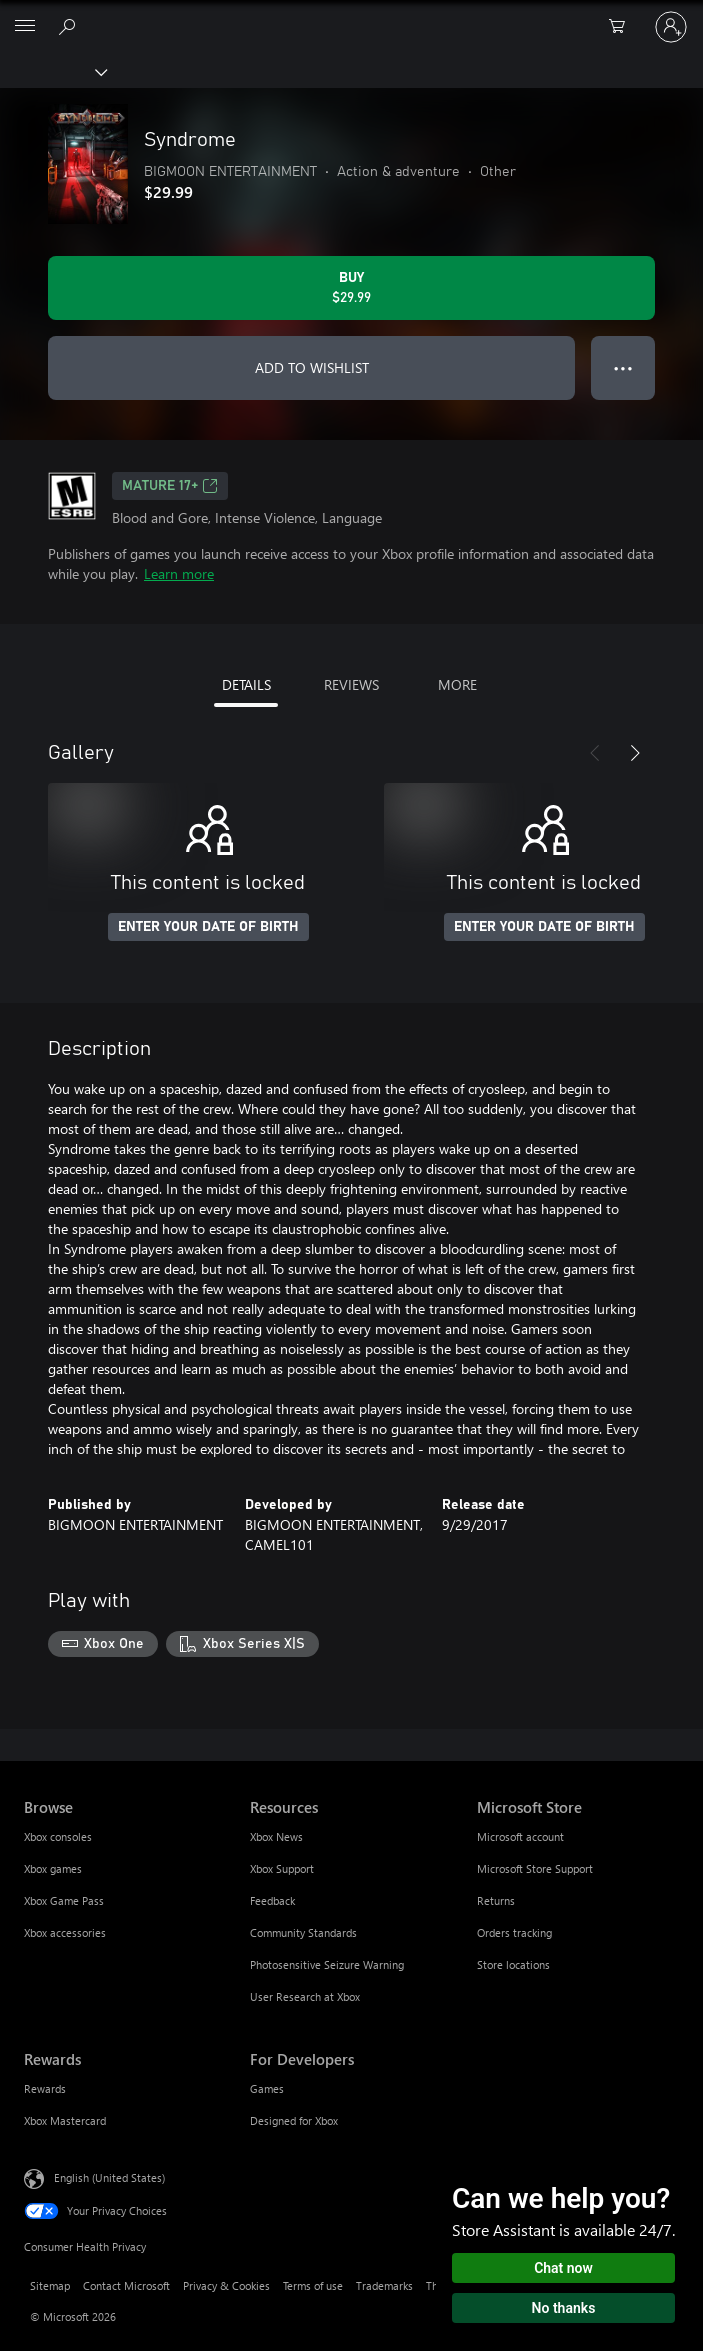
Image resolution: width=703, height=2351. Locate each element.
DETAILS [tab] (246, 684)
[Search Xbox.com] (70, 26)
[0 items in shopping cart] (623, 27)
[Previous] (595, 753)
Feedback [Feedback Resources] (272, 1900)
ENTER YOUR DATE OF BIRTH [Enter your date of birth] (208, 927)
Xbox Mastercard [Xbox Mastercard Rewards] (65, 2120)
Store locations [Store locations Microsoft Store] (513, 1964)
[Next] (635, 753)
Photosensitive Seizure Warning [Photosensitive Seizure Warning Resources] (327, 1964)
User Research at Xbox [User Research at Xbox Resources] (305, 1996)
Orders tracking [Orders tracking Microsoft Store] (514, 1932)
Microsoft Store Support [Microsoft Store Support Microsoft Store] (535, 1868)
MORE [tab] (457, 684)
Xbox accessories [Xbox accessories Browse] (65, 1932)
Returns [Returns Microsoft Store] (496, 1900)
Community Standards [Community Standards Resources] (303, 1932)
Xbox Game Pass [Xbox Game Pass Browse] (64, 1900)
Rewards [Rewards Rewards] (45, 2088)
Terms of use (313, 2285)
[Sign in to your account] (671, 27)
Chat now (563, 2268)
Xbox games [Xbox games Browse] (53, 1868)
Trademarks (384, 2285)
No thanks (564, 2308)
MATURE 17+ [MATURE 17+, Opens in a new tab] (170, 486)
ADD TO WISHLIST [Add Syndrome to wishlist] (312, 367)
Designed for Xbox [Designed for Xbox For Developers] (294, 2120)
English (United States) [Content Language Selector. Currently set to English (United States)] (109, 2176)
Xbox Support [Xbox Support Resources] (282, 1868)
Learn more (179, 573)
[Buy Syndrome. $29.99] (351, 288)
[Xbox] (52, 71)
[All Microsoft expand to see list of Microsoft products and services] (25, 27)
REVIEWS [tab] (351, 684)
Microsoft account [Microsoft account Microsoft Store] (520, 1836)
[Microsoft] (351, 15)
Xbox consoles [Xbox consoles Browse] (58, 1836)
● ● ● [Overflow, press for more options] (623, 367)
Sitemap (50, 2285)
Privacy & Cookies (226, 2285)
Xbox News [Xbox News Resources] (276, 1836)
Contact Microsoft (126, 2285)
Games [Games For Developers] (267, 2088)
